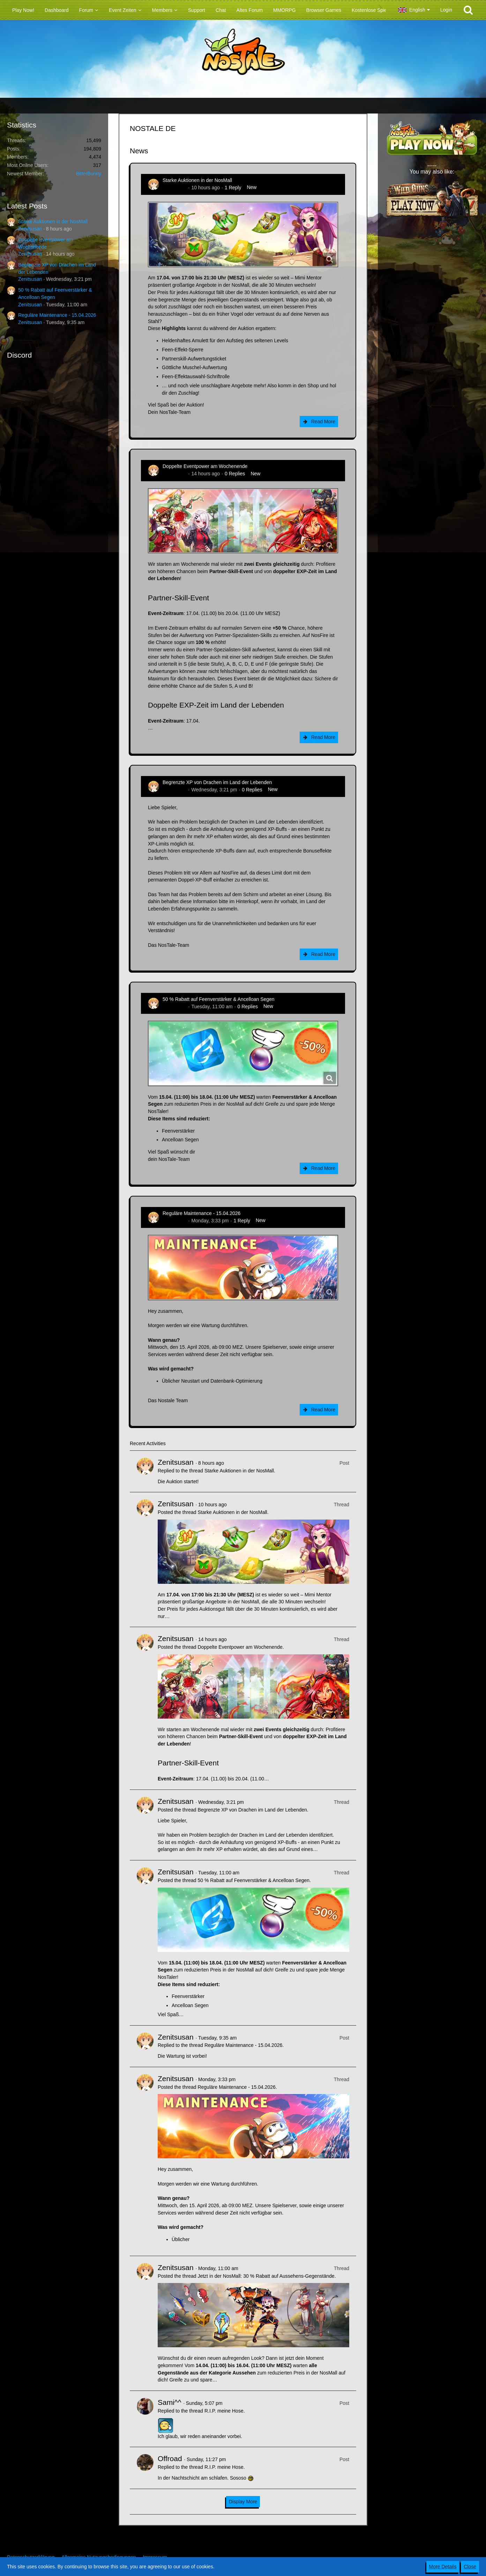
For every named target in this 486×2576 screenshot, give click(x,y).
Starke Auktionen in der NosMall (53, 221)
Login (446, 10)
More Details (443, 2566)
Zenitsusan (30, 229)
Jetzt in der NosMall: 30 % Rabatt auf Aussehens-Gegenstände (265, 2276)
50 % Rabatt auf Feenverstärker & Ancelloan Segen (219, 999)
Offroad (170, 2458)
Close (470, 2566)
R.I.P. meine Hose (224, 2411)
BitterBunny (88, 173)
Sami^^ (169, 2402)
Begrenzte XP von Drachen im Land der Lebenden (217, 782)
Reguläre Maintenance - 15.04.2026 (57, 315)
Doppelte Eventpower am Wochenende (205, 466)
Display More (243, 2501)
